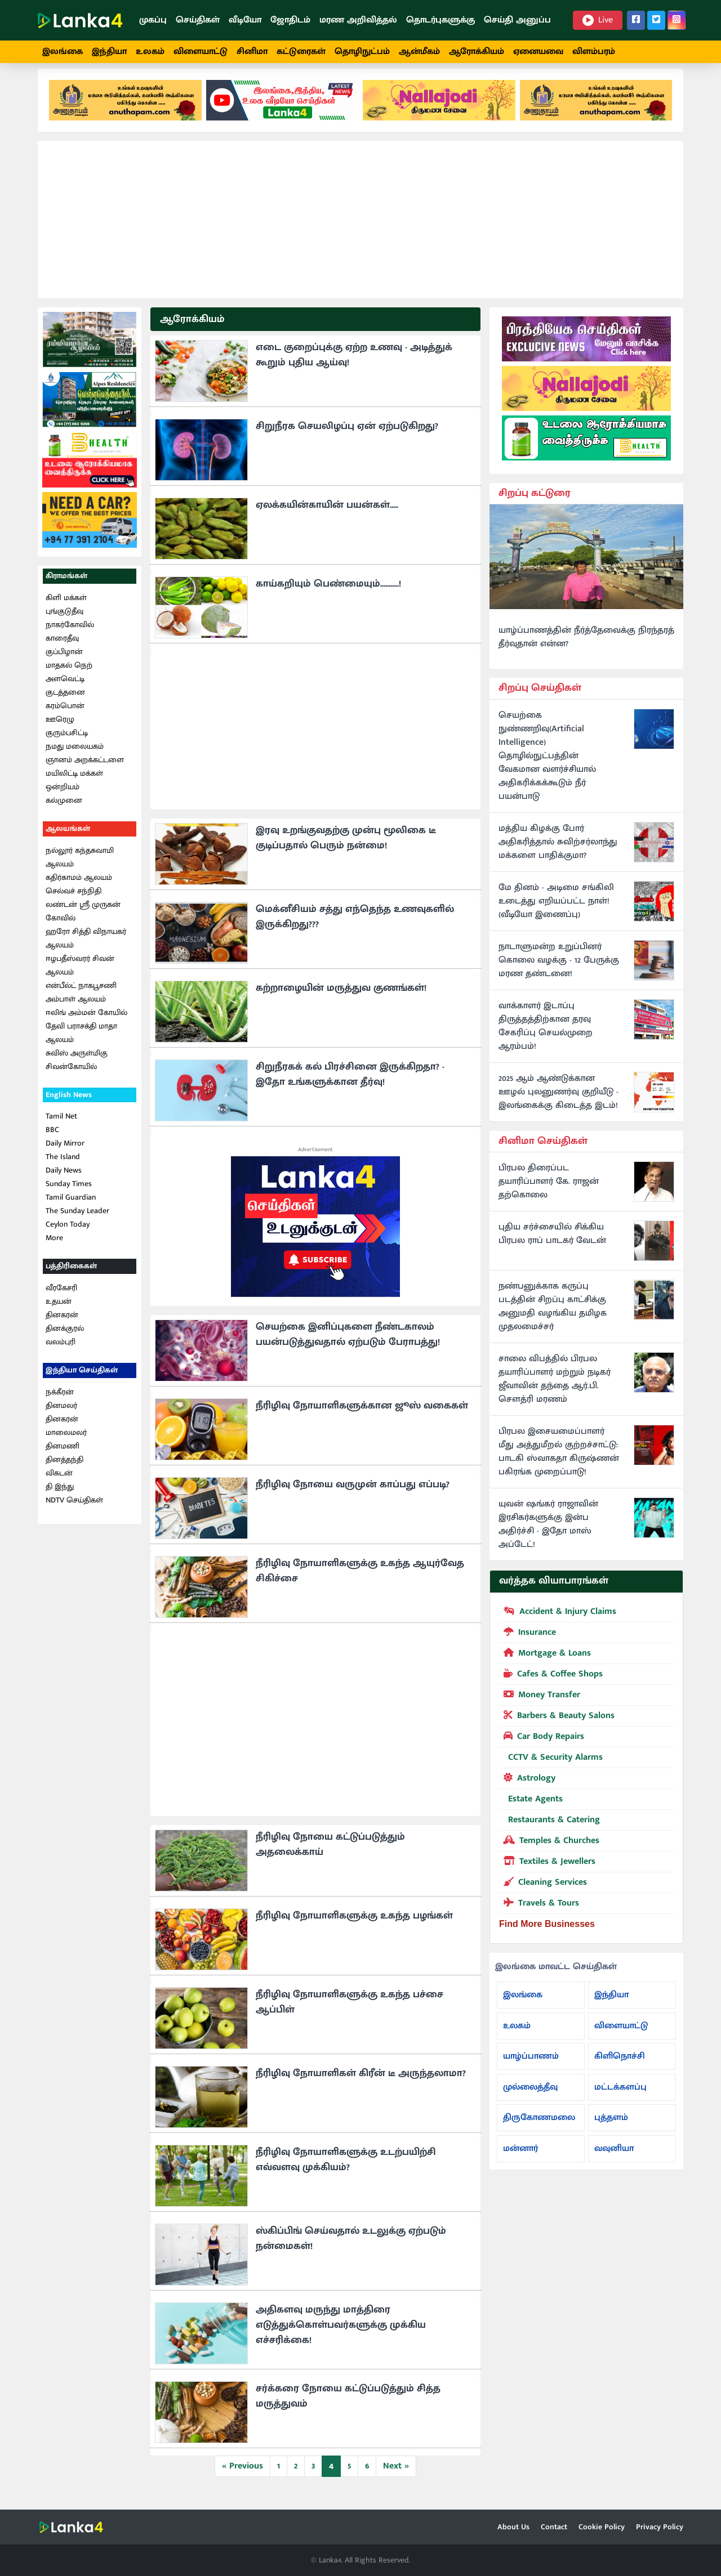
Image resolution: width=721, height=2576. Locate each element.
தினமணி (62, 1456)
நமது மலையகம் (75, 756)
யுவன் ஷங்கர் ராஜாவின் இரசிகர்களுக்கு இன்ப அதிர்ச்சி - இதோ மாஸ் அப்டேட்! (548, 1535)
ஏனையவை (538, 51)
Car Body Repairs (541, 1746)
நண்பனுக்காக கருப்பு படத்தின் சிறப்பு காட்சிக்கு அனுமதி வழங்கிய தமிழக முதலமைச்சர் (553, 1317)
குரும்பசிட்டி (67, 742)
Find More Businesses (547, 1934)
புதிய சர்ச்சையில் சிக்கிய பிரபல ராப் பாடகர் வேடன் (552, 1244)
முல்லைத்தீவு (530, 2097)
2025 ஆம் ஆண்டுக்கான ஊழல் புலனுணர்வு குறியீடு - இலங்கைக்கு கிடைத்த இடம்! (558, 1102)
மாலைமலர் (66, 1442)
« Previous (242, 2476)
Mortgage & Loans (545, 1662)
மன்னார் (520, 2158)
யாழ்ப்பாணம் (531, 2066)
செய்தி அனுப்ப (517, 20)
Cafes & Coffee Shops (551, 1683)
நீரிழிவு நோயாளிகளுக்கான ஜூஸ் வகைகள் (362, 1415)
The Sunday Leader (77, 1221)
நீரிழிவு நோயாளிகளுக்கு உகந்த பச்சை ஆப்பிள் (349, 2012)
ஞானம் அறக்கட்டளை (85, 769)
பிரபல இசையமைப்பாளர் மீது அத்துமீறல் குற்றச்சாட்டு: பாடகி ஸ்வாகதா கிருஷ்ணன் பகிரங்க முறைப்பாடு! (559, 1462)
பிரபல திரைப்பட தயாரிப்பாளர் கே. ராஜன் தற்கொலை (549, 1192)
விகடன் (59, 1483)
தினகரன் (62, 1324)
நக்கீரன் (60, 1402)
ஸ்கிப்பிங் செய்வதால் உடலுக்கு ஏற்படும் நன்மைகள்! (351, 2249)
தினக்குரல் (65, 1338)
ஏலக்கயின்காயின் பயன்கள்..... (327, 515)
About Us (513, 2526)
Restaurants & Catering (549, 1829)
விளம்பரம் (593, 51)
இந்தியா (109, 51)
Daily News (64, 1180)
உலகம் (150, 51)
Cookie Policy (601, 2526)
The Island (63, 1167)
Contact (554, 2526)
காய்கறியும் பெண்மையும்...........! (328, 593)
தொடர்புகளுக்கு (440, 20)
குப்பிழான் (64, 661)
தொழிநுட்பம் (362, 51)
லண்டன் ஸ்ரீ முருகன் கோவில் (83, 921)
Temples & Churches (549, 1850)
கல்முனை (64, 810)
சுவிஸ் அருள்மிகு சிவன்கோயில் (77, 1070)
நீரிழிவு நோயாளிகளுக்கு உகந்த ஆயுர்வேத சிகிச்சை (360, 1581)
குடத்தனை (65, 702)
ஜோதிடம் (290, 20)
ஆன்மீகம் (419, 51)
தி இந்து (60, 1496)
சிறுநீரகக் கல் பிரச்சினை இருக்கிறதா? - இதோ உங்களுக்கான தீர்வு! (350, 1084)
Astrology (527, 1787)
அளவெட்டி (65, 688)
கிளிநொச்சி (619, 2066)
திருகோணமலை (539, 2127)
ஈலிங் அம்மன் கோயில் (86, 1022)
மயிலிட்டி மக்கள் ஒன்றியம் (74, 790)
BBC (52, 1140)
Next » (396, 2476)
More (54, 1248)
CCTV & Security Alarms (551, 1767)
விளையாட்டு (200, 51)
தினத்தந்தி (64, 1469)
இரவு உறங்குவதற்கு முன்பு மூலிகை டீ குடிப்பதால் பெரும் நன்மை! (346, 848)
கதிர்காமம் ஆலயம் (79, 887)
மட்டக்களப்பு (620, 2097)
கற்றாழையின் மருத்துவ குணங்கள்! (341, 998)
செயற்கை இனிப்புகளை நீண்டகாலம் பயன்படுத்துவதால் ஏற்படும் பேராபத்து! (348, 1345)
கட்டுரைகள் (301, 51)
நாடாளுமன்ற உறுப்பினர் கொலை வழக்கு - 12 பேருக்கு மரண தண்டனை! (559, 970)
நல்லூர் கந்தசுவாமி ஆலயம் (80, 867)
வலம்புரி (60, 1351)
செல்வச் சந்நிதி (73, 901)
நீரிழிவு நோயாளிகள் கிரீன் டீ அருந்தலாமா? (361, 2083)
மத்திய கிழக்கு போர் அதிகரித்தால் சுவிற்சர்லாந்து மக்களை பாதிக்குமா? (558, 852)
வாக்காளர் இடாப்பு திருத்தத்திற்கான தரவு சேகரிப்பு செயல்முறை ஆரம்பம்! (546, 1036)
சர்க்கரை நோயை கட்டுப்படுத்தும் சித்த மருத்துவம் (348, 2406)
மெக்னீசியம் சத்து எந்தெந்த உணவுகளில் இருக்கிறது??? (355, 927)
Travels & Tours (539, 1912)
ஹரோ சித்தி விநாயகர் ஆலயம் (86, 948)
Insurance (527, 1642)
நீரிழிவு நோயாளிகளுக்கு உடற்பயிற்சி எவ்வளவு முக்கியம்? (346, 2170)
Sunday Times (69, 1194)
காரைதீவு (62, 648)
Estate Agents (531, 1809)
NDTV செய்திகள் (74, 1510)
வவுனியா (614, 2158)
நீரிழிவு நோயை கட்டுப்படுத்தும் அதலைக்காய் (330, 1855)
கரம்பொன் (65, 715)
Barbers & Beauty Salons (557, 1725)
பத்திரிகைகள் (71, 1276)
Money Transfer (539, 1704)
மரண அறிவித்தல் (358, 20)
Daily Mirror (65, 1153)
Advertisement (315, 1159)
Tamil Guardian (71, 1207)
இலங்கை (62, 51)
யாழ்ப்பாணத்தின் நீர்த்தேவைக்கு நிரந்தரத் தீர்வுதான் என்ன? (586, 647)
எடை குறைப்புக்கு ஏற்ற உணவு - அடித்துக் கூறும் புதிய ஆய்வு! (354, 365)
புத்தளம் (611, 2127)
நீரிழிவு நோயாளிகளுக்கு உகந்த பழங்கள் (354, 1925)
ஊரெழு (60, 729)
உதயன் (59, 1311)
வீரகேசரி (61, 1297)
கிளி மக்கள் (66, 607)
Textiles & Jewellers (547, 1871)
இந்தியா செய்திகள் (82, 1380)
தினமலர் (61, 1415)
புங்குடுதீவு (64, 621)
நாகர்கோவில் (70, 634)
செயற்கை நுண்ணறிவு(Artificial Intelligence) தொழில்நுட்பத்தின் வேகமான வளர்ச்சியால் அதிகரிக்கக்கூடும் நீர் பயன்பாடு (547, 766)
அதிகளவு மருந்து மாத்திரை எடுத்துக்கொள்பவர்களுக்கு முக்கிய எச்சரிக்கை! (341, 2335)
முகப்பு (153, 20)
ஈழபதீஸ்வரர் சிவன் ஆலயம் (80, 975)
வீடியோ (245, 20)
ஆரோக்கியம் (476, 51)
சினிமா (252, 51)
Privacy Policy (659, 2526)
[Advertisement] (360, 229)
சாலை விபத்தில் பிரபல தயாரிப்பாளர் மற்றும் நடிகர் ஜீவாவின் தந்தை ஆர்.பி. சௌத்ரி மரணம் (555, 1390)
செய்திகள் (198, 20)
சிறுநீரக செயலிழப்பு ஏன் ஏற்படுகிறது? (347, 436)
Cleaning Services (543, 1891)
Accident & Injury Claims (557, 1621)
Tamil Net (61, 1126)
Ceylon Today (68, 1234)
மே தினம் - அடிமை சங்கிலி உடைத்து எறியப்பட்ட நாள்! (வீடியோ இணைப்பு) (556, 911)
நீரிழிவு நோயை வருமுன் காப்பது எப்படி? (352, 1494)
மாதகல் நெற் (69, 675)
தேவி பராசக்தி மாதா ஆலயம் (81, 1043)
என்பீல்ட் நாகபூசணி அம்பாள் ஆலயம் (81, 1002)
